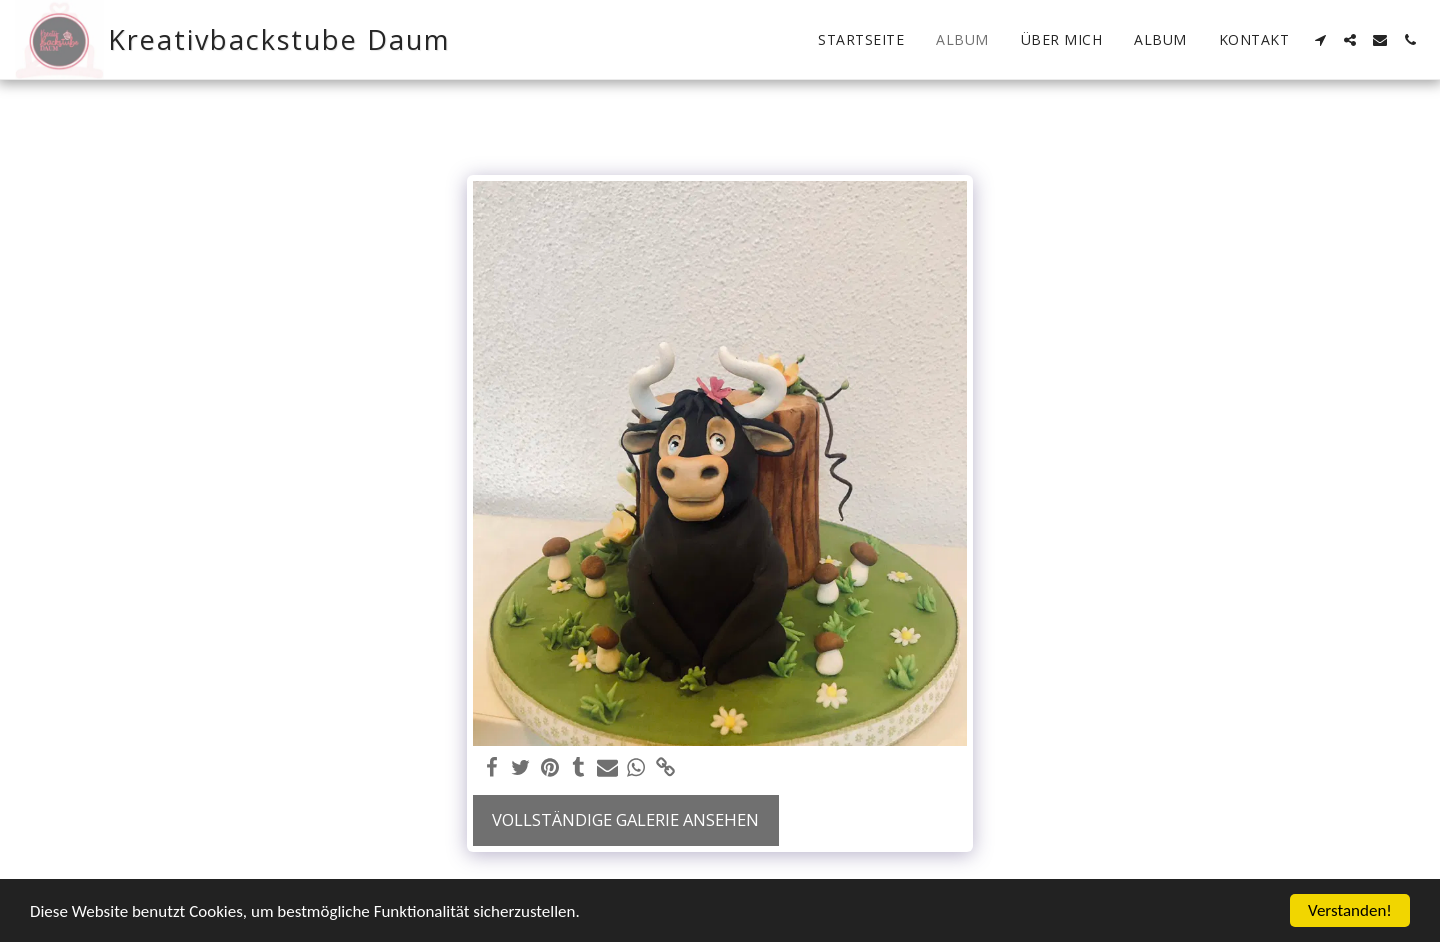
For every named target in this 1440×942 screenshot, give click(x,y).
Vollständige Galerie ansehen (625, 819)
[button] (1320, 40)
